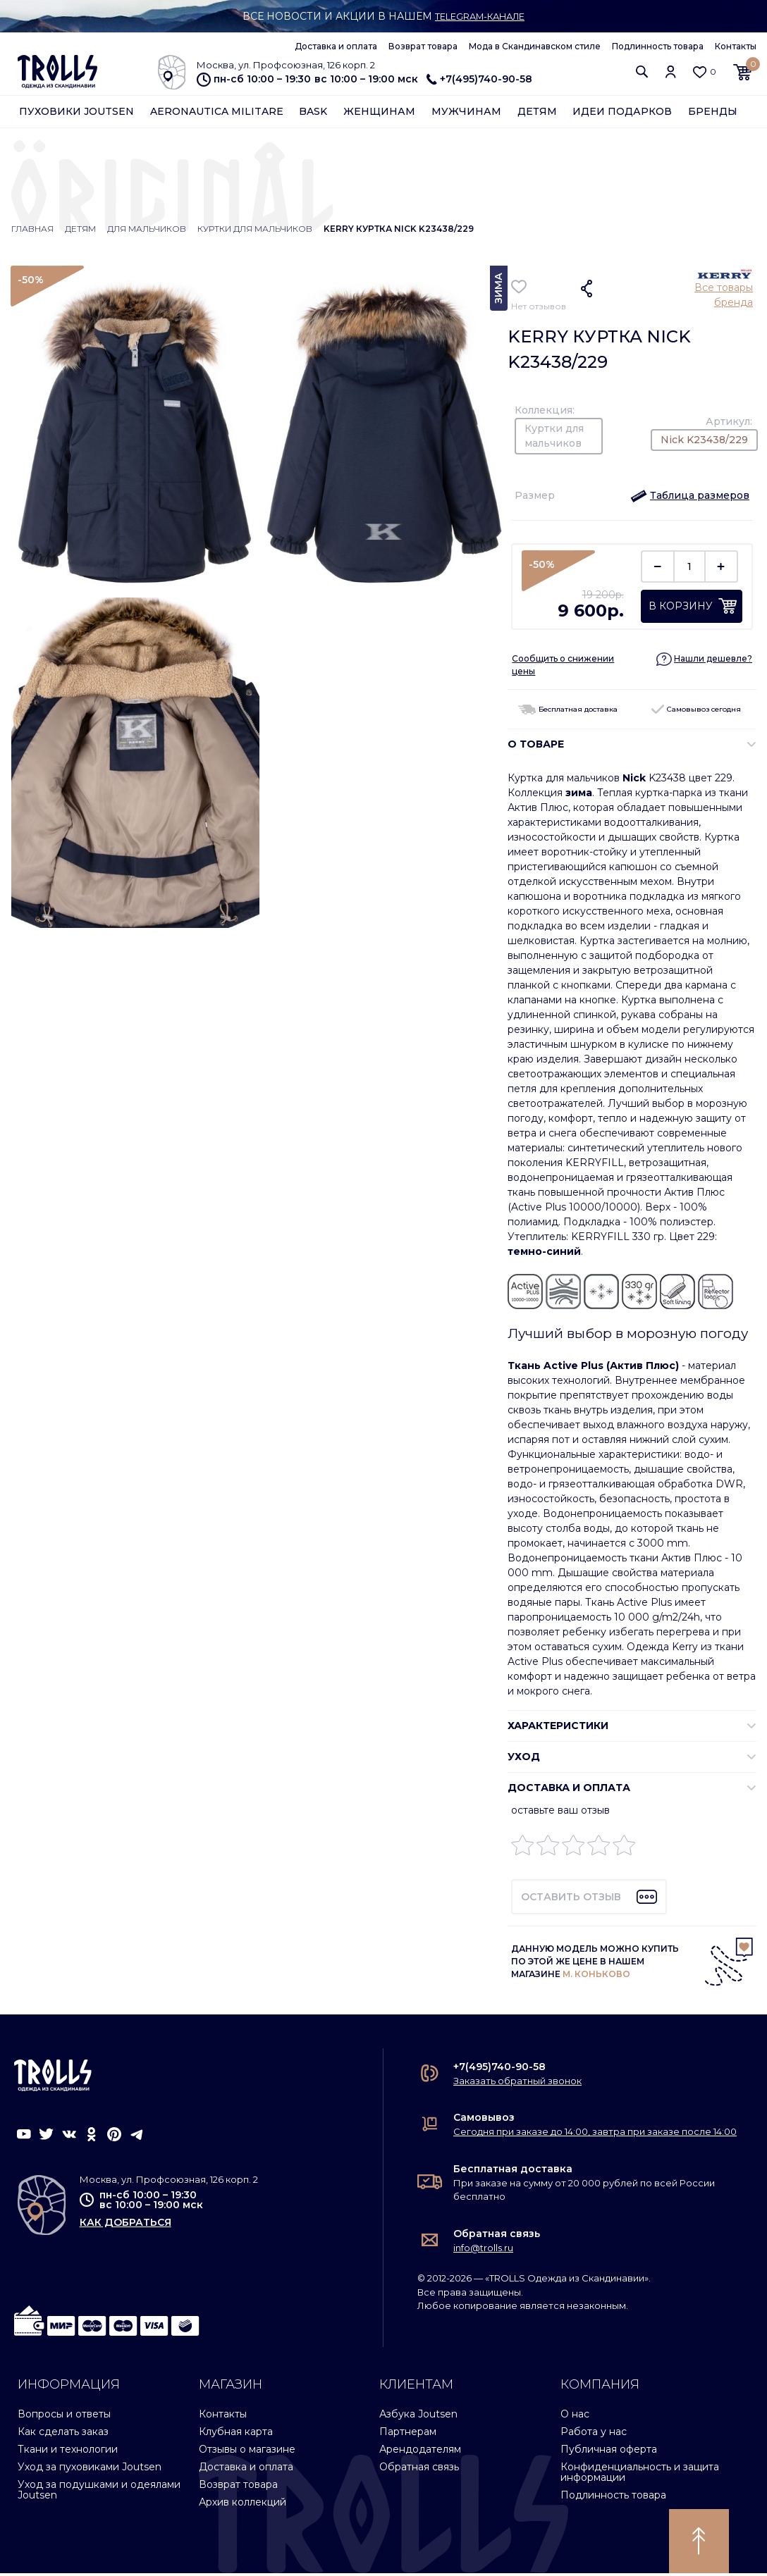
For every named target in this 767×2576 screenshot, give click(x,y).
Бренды (712, 114)
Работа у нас (593, 2434)
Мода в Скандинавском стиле (535, 46)
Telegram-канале (480, 16)
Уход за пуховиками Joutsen (89, 2469)
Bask (313, 114)
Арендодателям (420, 2452)
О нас (574, 2416)
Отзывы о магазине (247, 2452)
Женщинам (379, 114)
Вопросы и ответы (64, 2416)
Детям (537, 114)
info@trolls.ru (483, 2250)
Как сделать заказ (63, 2434)
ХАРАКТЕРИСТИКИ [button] (558, 1728)
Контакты (735, 46)
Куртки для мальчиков (254, 231)
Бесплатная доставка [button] (568, 712)
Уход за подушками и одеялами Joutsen (99, 2492)
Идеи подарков (622, 114)
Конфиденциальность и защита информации (639, 2475)
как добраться (125, 2225)
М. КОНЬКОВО (596, 1976)
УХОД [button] (524, 1759)
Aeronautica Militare (216, 114)
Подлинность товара (658, 46)
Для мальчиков (146, 231)
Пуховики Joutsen (76, 114)
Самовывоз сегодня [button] (696, 712)
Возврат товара (423, 46)
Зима (498, 290)
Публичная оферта (608, 2452)
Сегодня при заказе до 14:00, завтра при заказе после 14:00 (595, 2134)
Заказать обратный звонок (517, 2083)
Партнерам (407, 2434)
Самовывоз (484, 2120)
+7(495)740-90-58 (479, 79)
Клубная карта (236, 2434)
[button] (642, 73)
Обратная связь (496, 2236)
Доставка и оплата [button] (569, 1790)
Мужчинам (466, 114)
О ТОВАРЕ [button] (536, 747)
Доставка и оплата (336, 46)
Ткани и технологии (68, 2452)
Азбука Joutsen (418, 2416)
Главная (32, 231)
